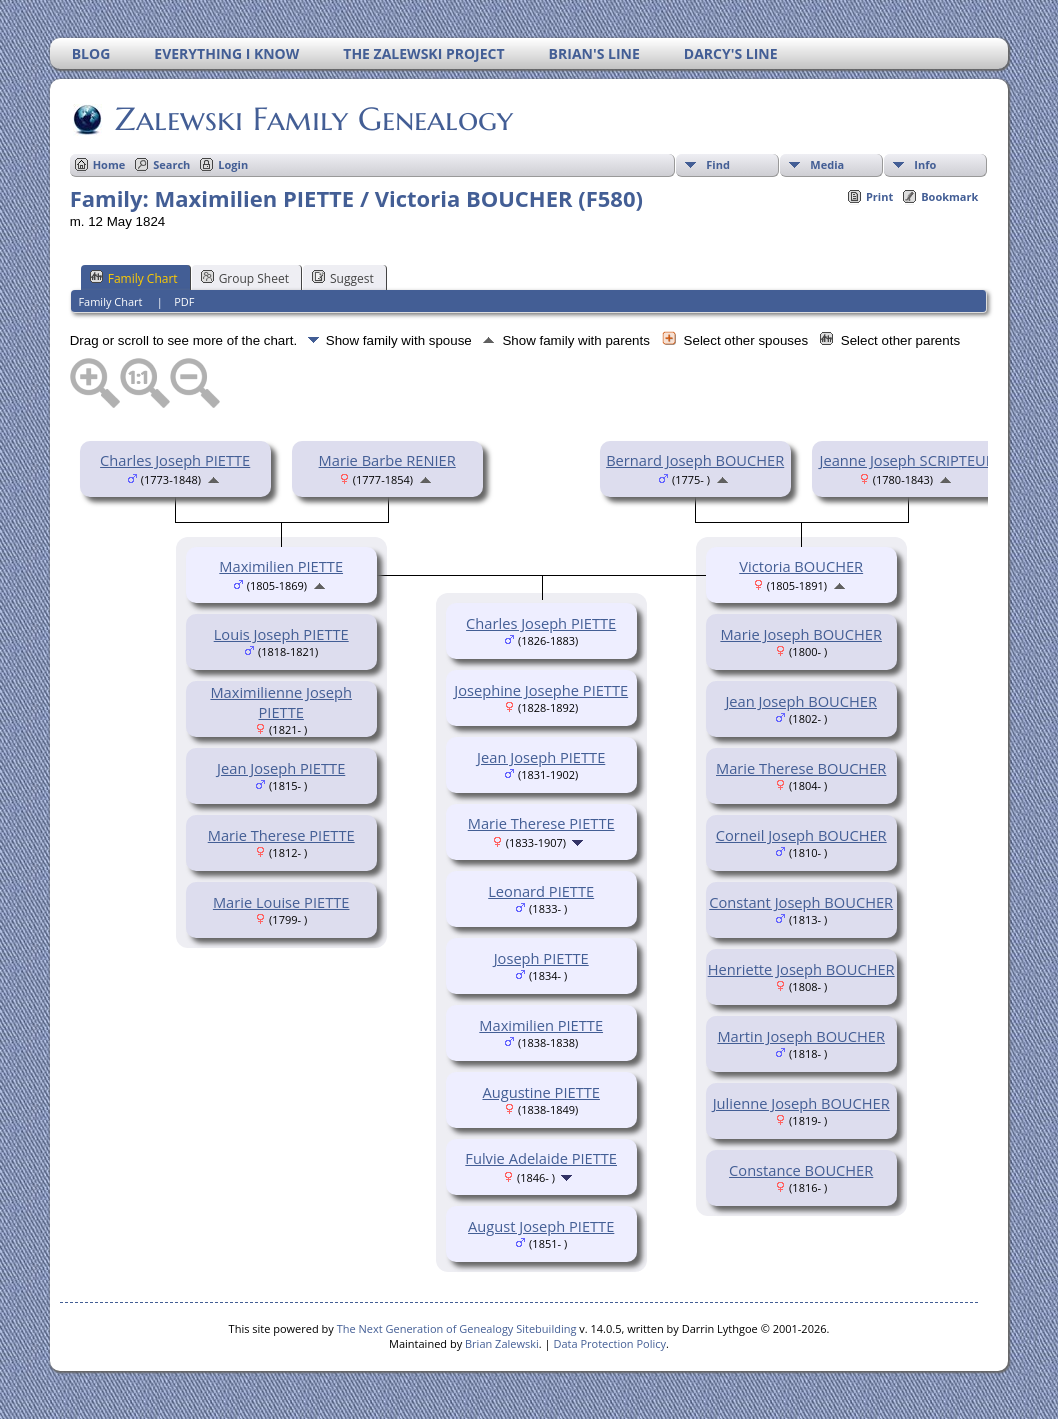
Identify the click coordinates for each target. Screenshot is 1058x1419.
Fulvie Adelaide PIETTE (541, 1158)
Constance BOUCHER (801, 1170)
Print (879, 196)
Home (109, 164)
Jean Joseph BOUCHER (801, 701)
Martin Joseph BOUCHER (801, 1036)
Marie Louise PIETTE (281, 902)
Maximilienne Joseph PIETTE (281, 702)
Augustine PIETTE (540, 1092)
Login (233, 164)
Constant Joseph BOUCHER (801, 902)
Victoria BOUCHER (801, 566)
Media (827, 164)
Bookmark (949, 196)
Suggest (343, 278)
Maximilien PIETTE (281, 566)
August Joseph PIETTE (541, 1226)
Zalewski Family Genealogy (312, 119)
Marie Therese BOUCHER (801, 768)
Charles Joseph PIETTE (175, 460)
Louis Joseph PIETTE (281, 634)
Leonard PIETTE (541, 891)
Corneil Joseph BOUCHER (801, 835)
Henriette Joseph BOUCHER (801, 969)
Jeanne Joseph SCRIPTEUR (907, 460)
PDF (184, 301)
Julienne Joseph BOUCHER (801, 1103)
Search (171, 164)
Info (925, 164)
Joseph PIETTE (541, 958)
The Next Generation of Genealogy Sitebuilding (457, 1328)
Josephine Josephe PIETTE (541, 690)
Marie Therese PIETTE (281, 835)
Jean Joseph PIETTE (281, 768)
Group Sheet (245, 278)
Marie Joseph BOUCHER (801, 634)
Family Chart (134, 278)
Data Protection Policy (609, 1343)
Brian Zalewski (502, 1343)
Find (718, 164)
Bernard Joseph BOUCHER (695, 460)
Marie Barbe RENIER (387, 460)
